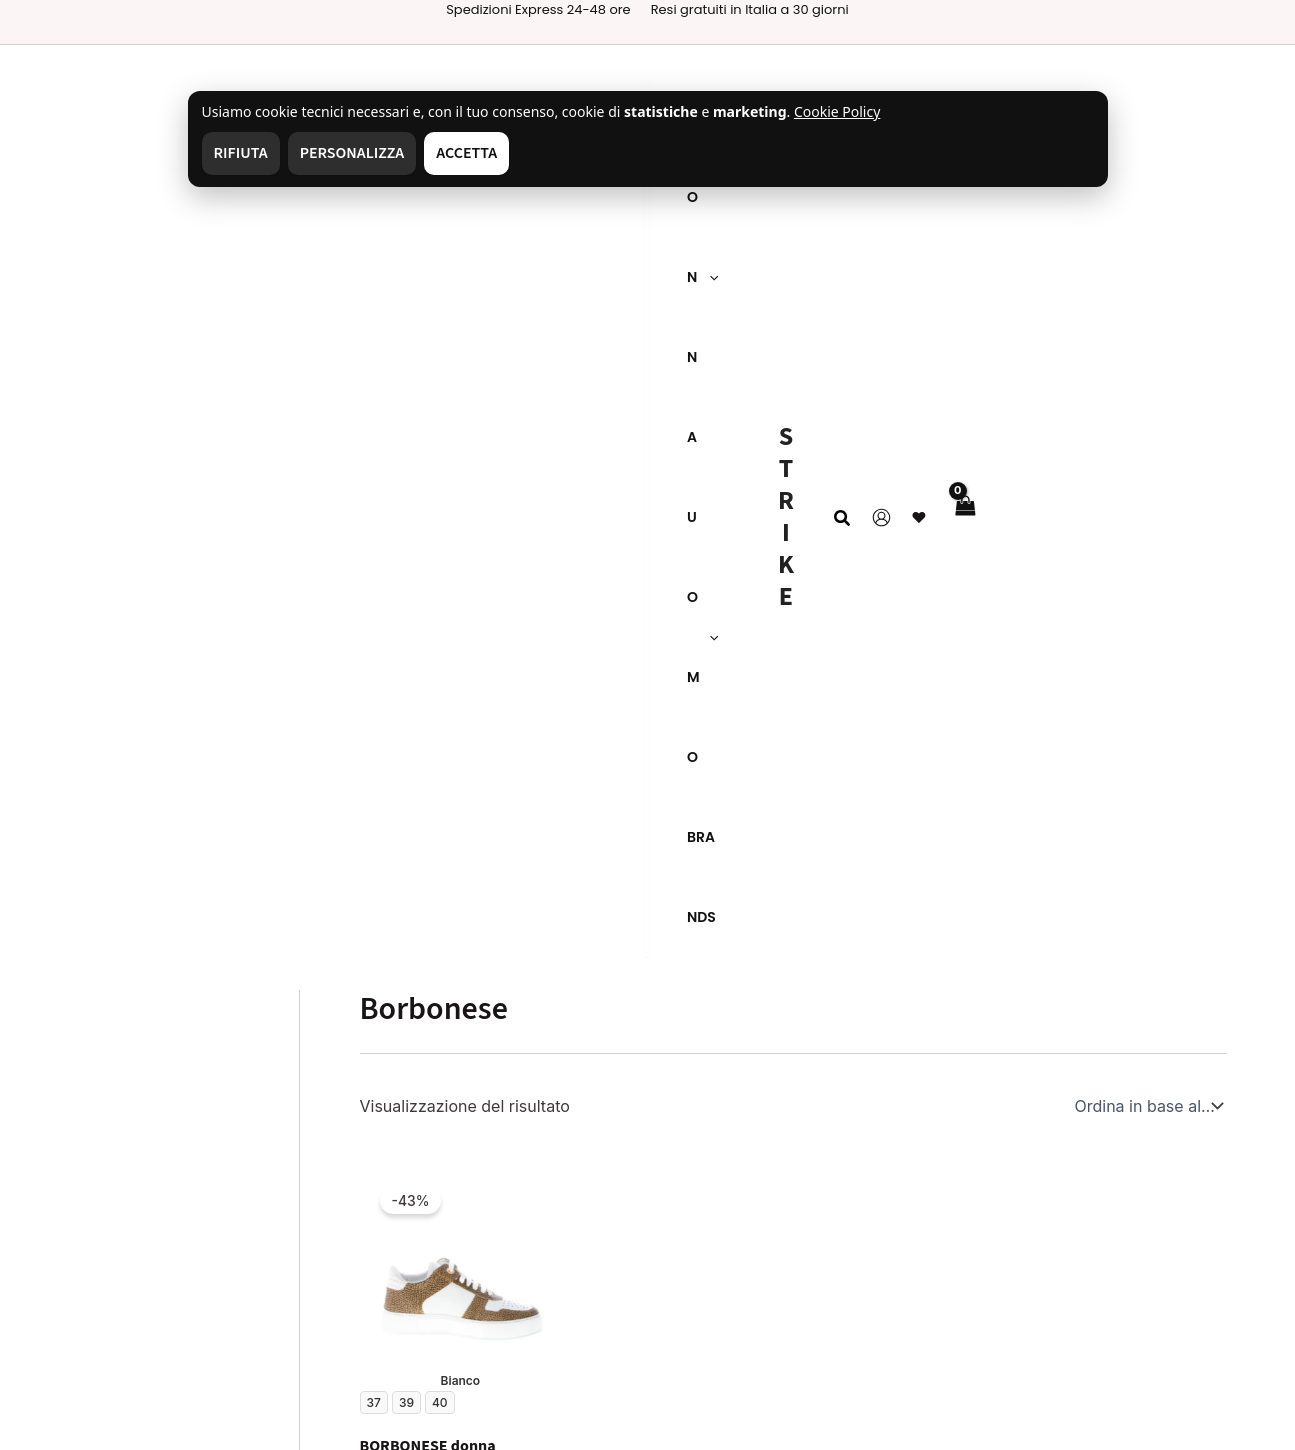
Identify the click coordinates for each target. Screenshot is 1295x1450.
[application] (122, 85)
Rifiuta (241, 76)
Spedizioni (337, 1087)
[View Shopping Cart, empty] (1229, 84)
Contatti (77, 1122)
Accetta (466, 76)
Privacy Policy (101, 1157)
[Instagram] (739, 1412)
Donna (572, 1107)
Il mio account (601, 1159)
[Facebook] (870, 1412)
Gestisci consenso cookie (144, 1263)
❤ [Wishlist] (1182, 84)
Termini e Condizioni (125, 1192)
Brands (574, 1133)
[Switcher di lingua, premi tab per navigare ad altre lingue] (843, 1029)
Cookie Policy (99, 1228)
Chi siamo (85, 1087)
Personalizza (352, 76)
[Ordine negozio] (1147, 306)
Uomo (570, 1082)
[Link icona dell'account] (1145, 84)
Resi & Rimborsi (356, 1122)
